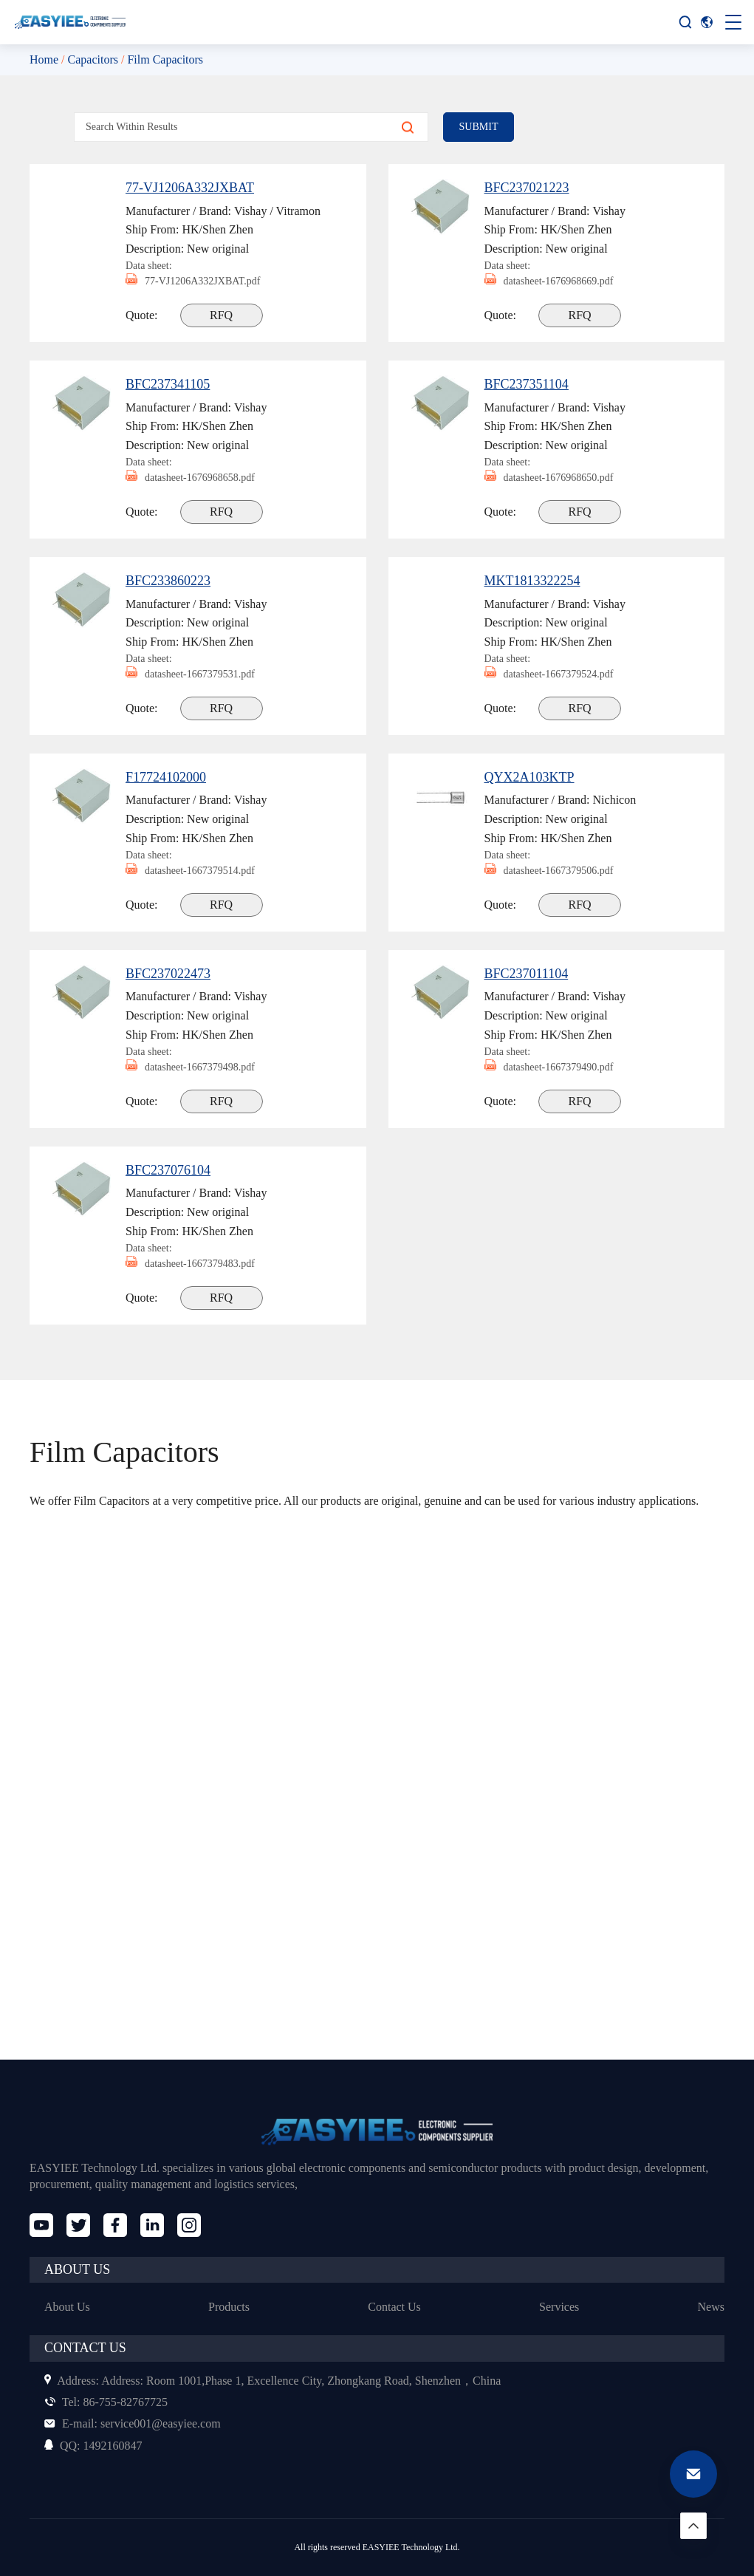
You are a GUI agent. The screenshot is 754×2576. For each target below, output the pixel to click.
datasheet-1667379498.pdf (199, 1067)
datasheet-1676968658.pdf (199, 477)
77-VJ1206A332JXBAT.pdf (197, 281)
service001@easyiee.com (138, 2423)
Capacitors (100, 59)
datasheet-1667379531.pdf (199, 674)
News (710, 2307)
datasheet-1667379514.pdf (199, 870)
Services (559, 2307)
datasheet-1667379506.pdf (557, 870)
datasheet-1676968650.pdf (557, 477)
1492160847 (96, 2446)
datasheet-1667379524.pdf (557, 674)
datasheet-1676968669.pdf (557, 281)
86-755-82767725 (110, 2402)
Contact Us (395, 2307)
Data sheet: (151, 265)
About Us (68, 2307)
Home (45, 59)
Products (229, 2307)
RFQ (223, 315)
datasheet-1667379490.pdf (557, 1067)
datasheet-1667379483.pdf (199, 1263)
